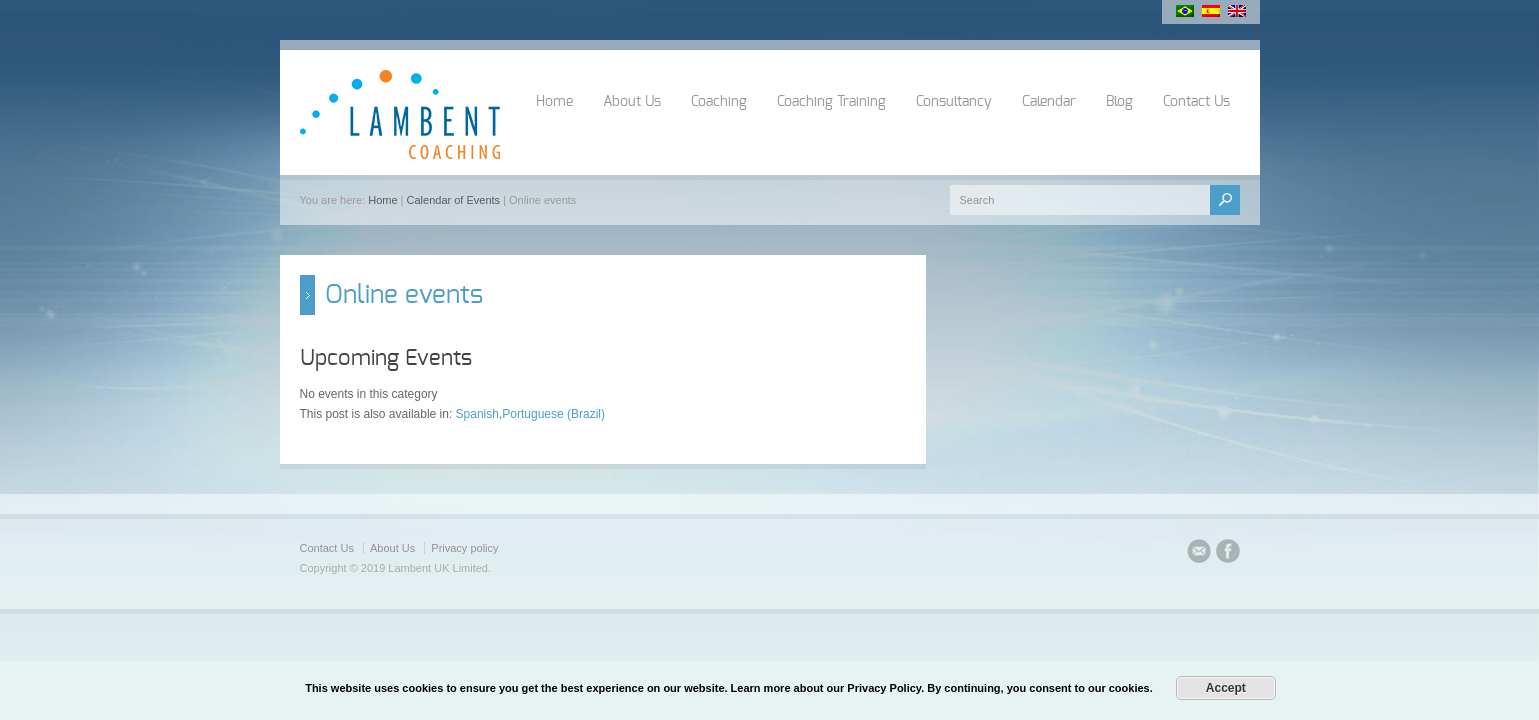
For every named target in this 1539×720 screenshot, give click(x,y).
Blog (1119, 102)
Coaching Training (831, 102)
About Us (632, 102)
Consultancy (954, 102)
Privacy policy (464, 548)
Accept (1226, 688)
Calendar (1049, 102)
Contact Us (1196, 102)
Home (554, 102)
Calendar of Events (454, 200)
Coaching (719, 102)
